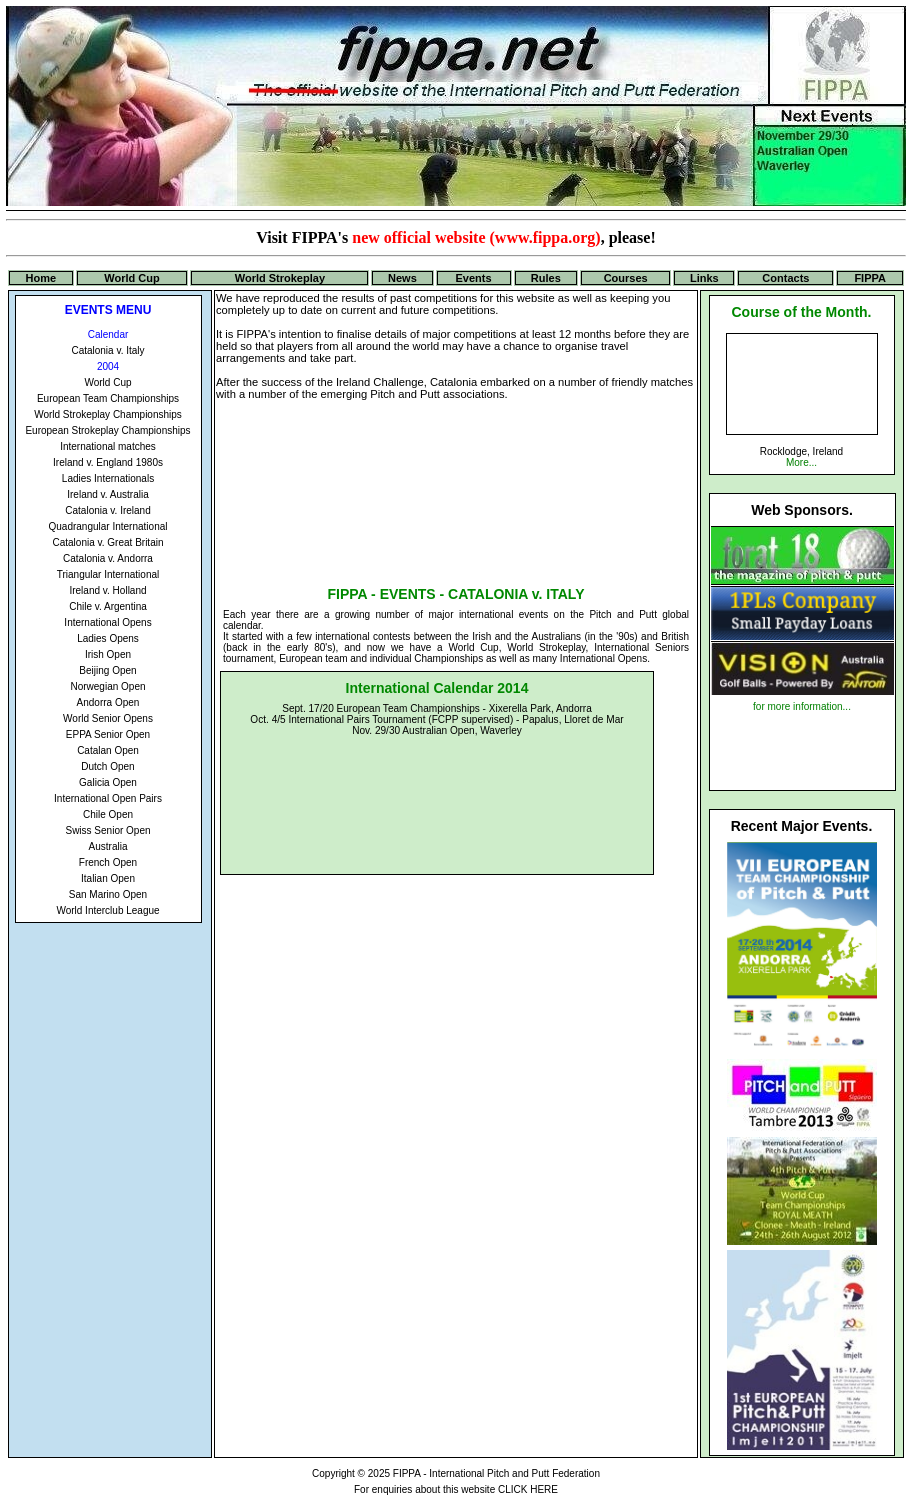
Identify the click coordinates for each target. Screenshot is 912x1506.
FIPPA (870, 278)
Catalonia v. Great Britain (108, 542)
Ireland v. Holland (107, 590)
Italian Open (108, 878)
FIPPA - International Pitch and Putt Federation (496, 1473)
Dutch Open (107, 766)
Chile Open (108, 814)
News (402, 278)
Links (704, 278)
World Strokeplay (280, 278)
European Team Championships (108, 398)
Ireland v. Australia (108, 494)
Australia (108, 846)
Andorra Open (108, 702)
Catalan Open (108, 750)
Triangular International (108, 574)
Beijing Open (107, 670)
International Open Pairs (108, 798)
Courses (626, 278)
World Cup (131, 278)
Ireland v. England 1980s (108, 462)
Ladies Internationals (108, 478)
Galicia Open (108, 782)
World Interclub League (107, 910)
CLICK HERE (528, 1489)
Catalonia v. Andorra (108, 558)
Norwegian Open (107, 686)
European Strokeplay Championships (107, 430)
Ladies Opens (108, 638)
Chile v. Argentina (108, 606)
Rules (546, 278)
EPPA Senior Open (108, 734)
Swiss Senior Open (107, 830)
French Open (108, 862)
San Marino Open (108, 894)
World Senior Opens (108, 718)
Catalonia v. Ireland (107, 510)
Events (474, 278)
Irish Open (108, 654)
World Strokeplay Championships (108, 414)
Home (41, 278)
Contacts (785, 278)
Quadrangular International (108, 526)
